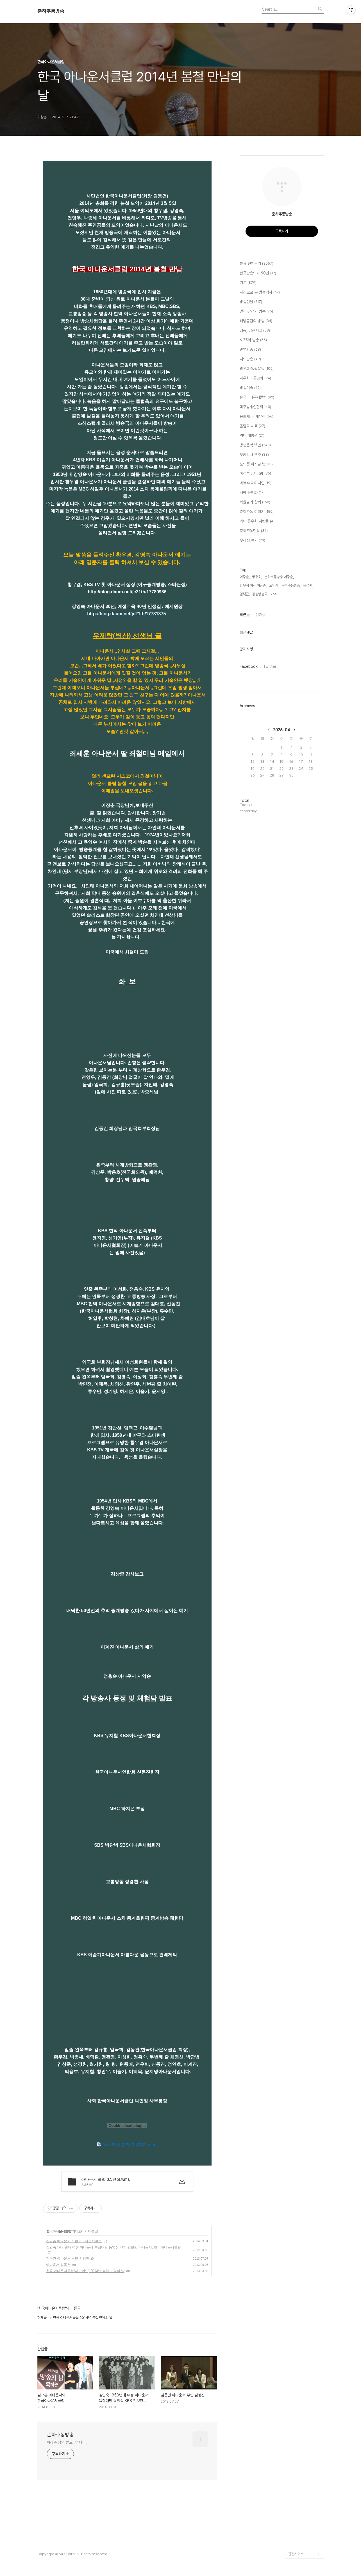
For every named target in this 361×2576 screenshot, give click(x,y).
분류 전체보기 (256, 264)
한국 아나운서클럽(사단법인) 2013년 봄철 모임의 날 (85, 2271)
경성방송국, (260, 594)
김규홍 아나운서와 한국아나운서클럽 (74, 2241)
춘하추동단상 (254, 531)
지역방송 (250, 359)
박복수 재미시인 (255, 483)
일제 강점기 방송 (256, 311)
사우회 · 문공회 (255, 378)
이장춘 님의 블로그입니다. (67, 2442)
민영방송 (250, 350)
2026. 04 (281, 729)
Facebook (249, 666)
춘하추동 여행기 (257, 512)
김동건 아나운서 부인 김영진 (67, 2258)
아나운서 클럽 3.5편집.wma (127, 2144)
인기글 (260, 614)
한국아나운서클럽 (58, 2231)
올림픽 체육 (252, 426)
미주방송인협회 (255, 407)
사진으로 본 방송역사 (260, 292)
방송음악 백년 (255, 445)
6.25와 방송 (253, 340)
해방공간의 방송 (256, 321)
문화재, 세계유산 (256, 416)
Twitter (269, 666)
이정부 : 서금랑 (255, 473)
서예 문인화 (252, 493)
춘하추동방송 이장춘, (279, 577)
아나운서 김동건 (58, 2265)
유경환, (308, 585)
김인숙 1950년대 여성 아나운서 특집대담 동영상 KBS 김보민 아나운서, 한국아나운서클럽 (113, 2247)
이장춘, (245, 577)
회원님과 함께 (255, 502)
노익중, (274, 585)
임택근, (245, 594)
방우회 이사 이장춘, (253, 585)
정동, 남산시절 (255, 330)
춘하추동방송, (291, 585)
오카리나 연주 (254, 455)
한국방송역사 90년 (258, 273)
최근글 (245, 614)
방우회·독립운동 (257, 369)
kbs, (274, 594)
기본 (248, 283)
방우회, (257, 577)
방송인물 (251, 302)
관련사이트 (296, 2554)
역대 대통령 (252, 436)
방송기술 (250, 388)
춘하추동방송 (50, 11)
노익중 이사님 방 (257, 464)
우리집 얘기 (252, 540)
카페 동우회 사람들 (257, 521)
